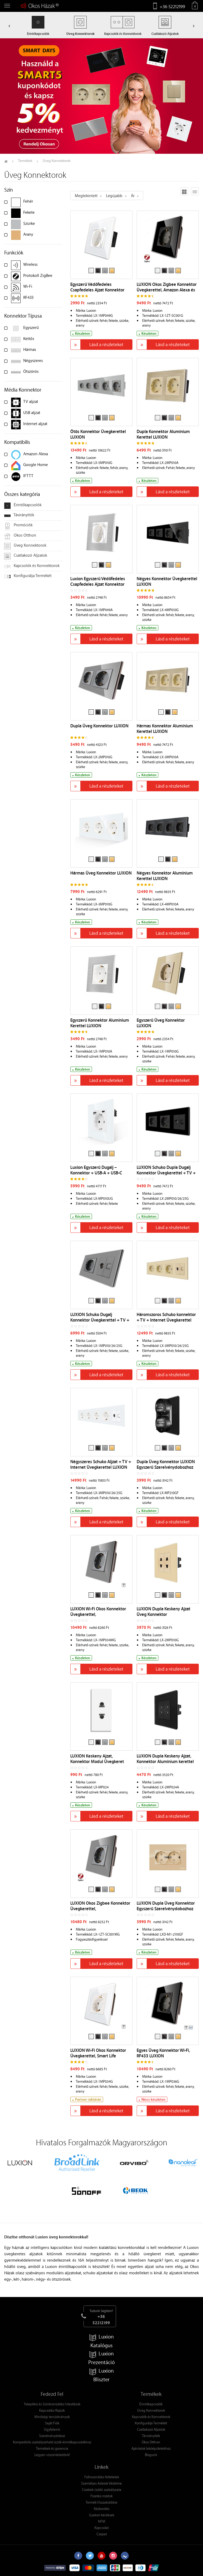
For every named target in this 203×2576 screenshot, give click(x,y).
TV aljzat (30, 401)
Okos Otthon (20, 535)
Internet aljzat (35, 423)
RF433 (28, 297)
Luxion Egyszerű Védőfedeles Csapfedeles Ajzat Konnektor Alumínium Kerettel (97, 584)
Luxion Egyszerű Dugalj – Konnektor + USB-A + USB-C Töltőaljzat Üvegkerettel (96, 1172)
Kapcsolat (101, 2527)
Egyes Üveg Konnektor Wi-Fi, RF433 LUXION (163, 2053)
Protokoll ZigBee (37, 275)
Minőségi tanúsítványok (52, 2416)
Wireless (30, 264)
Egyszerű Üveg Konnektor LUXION (161, 1023)
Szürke (29, 223)
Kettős (28, 338)
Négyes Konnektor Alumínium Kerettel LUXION (165, 876)
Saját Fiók (52, 2423)
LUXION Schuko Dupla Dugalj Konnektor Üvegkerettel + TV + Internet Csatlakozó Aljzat (166, 1172)
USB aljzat (31, 412)
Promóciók (18, 525)
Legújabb (114, 195)
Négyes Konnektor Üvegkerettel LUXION (167, 581)
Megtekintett (86, 195)
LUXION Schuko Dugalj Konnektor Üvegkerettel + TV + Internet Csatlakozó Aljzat (99, 1319)
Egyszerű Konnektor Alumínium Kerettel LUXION (99, 1023)
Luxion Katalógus (101, 2340)
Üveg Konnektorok (25, 545)
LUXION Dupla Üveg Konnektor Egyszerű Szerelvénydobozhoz (166, 1906)
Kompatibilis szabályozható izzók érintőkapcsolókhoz (52, 2442)
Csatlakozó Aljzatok (25, 555)
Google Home (35, 464)
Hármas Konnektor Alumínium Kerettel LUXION (165, 728)
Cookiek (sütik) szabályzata (101, 2489)
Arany (28, 234)
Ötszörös (31, 371)
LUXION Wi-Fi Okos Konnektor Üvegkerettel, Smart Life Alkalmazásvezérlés (98, 2055)
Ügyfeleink (52, 2429)
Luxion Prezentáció (101, 2357)
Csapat (101, 2534)
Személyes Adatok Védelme (101, 2483)
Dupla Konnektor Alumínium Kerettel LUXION (163, 434)
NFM (101, 2521)
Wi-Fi (27, 286)
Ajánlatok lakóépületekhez (151, 2448)
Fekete (29, 212)
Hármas (29, 349)
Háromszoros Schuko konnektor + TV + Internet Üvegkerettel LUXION (166, 1319)
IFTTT (28, 475)
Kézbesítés (101, 2508)
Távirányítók (19, 515)
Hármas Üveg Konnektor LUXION (101, 873)
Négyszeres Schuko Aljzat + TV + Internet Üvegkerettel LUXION (100, 1464)
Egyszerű (31, 327)
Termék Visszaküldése (101, 2502)
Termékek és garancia (52, 2448)
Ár (133, 195)
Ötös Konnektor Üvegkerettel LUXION (98, 434)
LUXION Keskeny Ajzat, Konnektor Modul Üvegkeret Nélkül (97, 1761)
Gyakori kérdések (101, 2515)
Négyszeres (33, 360)
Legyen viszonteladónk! (52, 2454)
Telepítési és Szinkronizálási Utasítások (52, 2404)
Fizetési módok (101, 2496)
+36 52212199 (172, 6)
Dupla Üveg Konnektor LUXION (99, 726)
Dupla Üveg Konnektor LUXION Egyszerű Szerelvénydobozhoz (166, 1464)
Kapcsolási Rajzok (52, 2410)
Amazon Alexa (35, 453)
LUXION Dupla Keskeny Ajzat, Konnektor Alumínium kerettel (165, 1759)
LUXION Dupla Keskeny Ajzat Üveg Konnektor (163, 1611)
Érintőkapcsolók (22, 505)
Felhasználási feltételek (101, 2477)
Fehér (28, 201)
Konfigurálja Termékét (28, 576)
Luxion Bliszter (101, 2374)
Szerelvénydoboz (52, 2435)
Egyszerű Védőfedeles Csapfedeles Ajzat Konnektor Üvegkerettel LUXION (97, 289)
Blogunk (151, 2454)
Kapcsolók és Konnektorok (31, 566)
